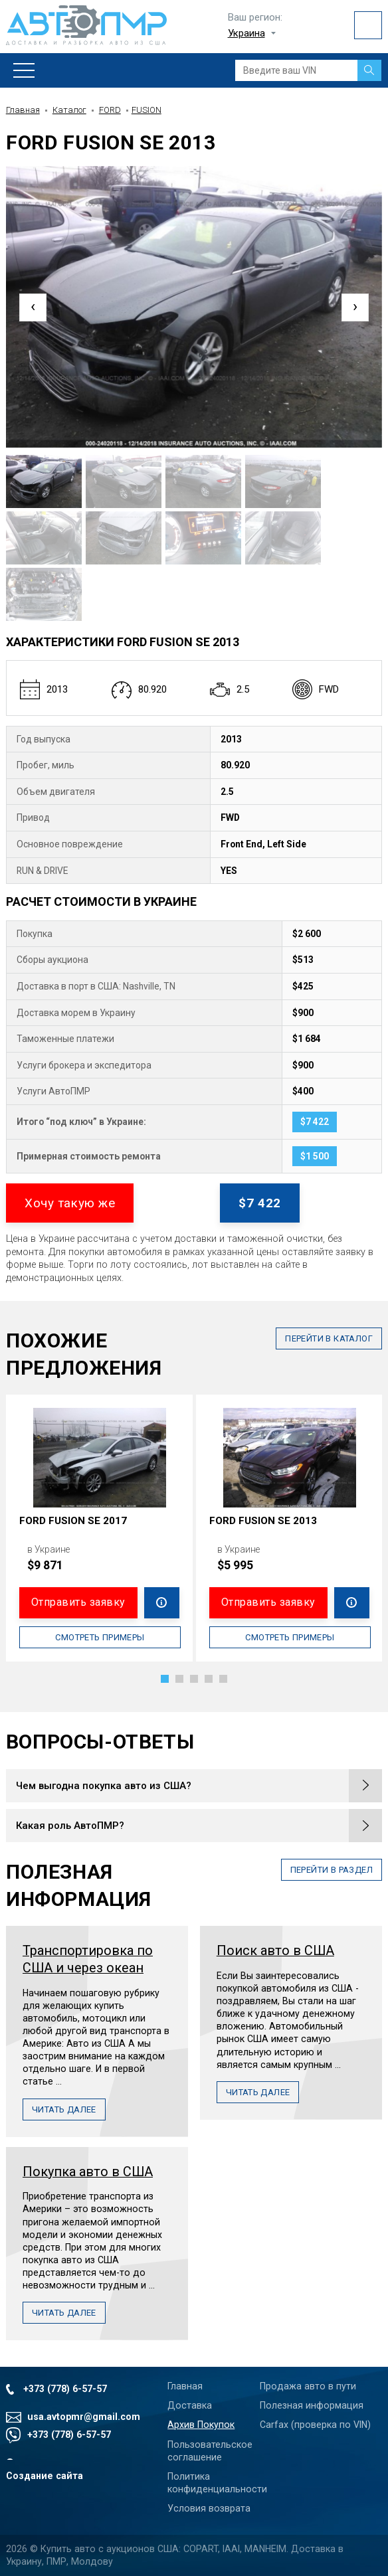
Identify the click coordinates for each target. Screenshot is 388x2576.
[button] (165, 1679)
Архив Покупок (201, 2424)
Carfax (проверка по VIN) (315, 2424)
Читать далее (64, 2109)
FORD (110, 110)
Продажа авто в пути (308, 2386)
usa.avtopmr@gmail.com (83, 2416)
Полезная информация (311, 2405)
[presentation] (33, 307)
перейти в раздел (331, 1870)
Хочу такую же (70, 1203)
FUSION (146, 110)
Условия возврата (208, 2508)
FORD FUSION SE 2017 (73, 1521)
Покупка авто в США (88, 2172)
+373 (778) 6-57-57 (65, 2388)
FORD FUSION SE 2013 (263, 1521)
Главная (23, 110)
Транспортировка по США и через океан (88, 1959)
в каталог (329, 1338)
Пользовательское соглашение (209, 2450)
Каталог (69, 110)
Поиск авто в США (275, 1950)
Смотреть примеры (99, 1637)
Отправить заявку (78, 1602)
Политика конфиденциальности (210, 2482)
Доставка (189, 2405)
